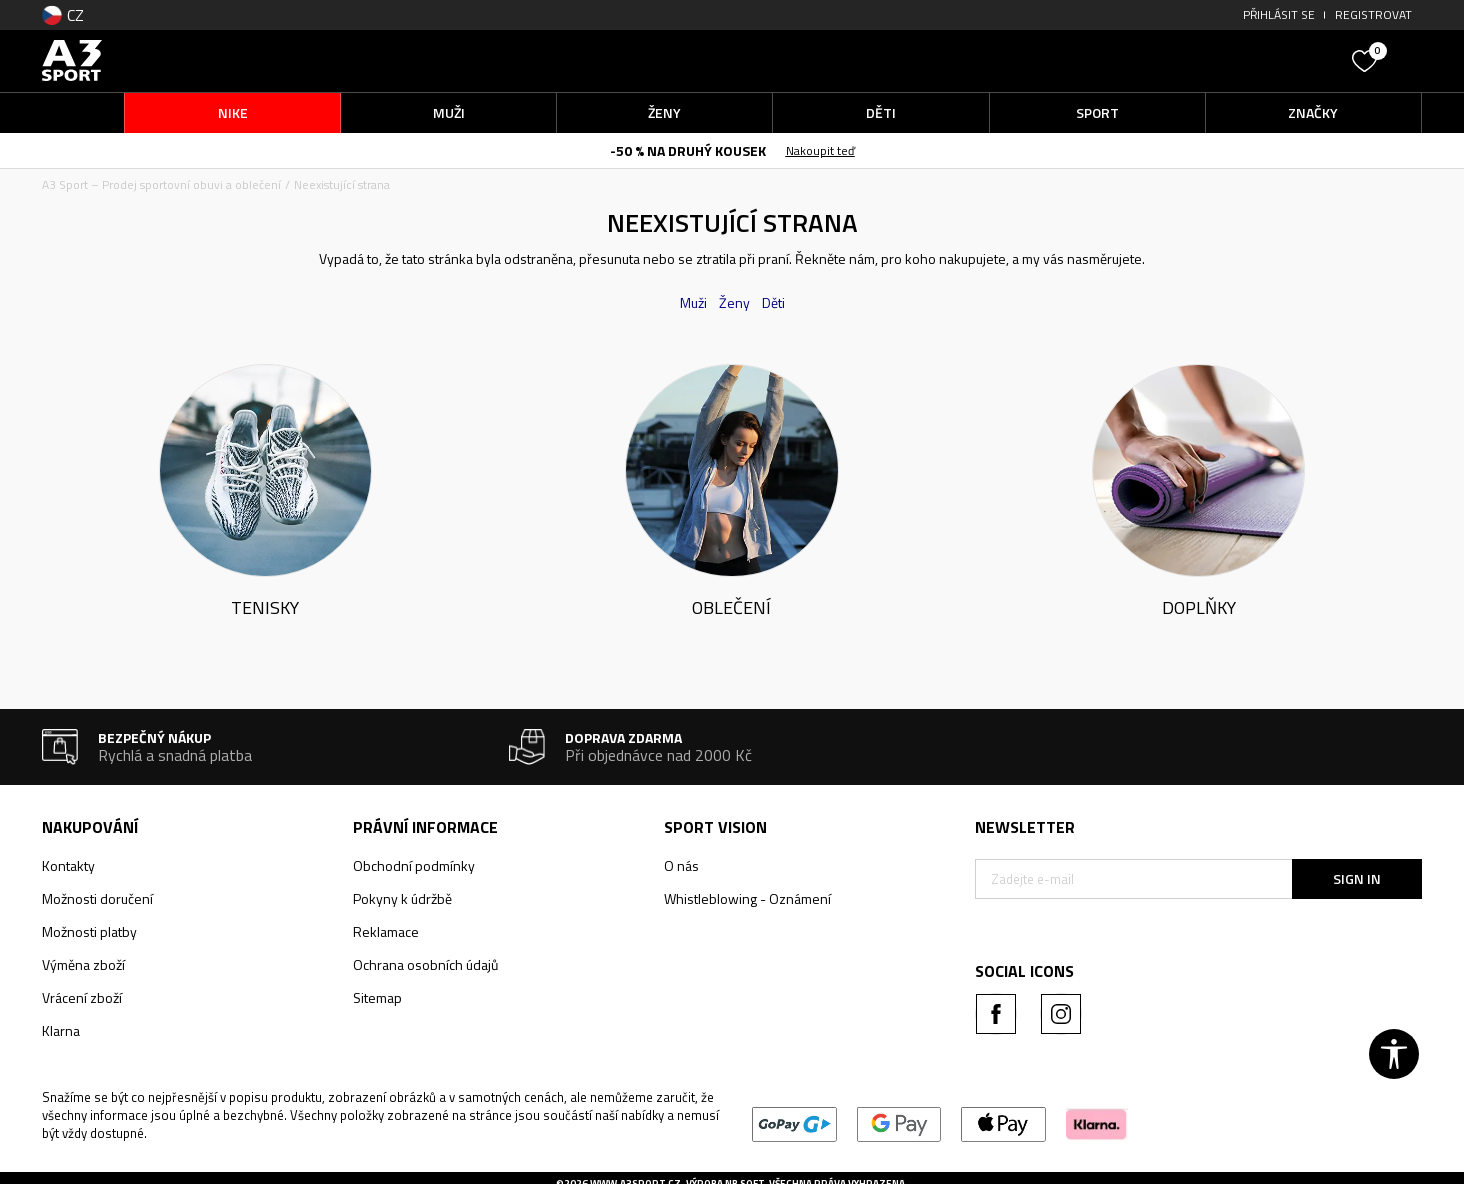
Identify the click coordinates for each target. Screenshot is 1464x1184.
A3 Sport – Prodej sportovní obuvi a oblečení (161, 184)
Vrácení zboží (82, 997)
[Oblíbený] (1367, 59)
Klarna (61, 1030)
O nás (681, 865)
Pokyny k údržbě (402, 898)
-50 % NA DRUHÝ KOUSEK (688, 150)
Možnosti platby (89, 931)
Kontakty (68, 865)
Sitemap (377, 997)
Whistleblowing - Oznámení (747, 898)
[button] (1192, 60)
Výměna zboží (83, 964)
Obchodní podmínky (414, 865)
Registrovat (1373, 14)
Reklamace (386, 931)
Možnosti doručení (97, 898)
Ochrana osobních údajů (425, 964)
